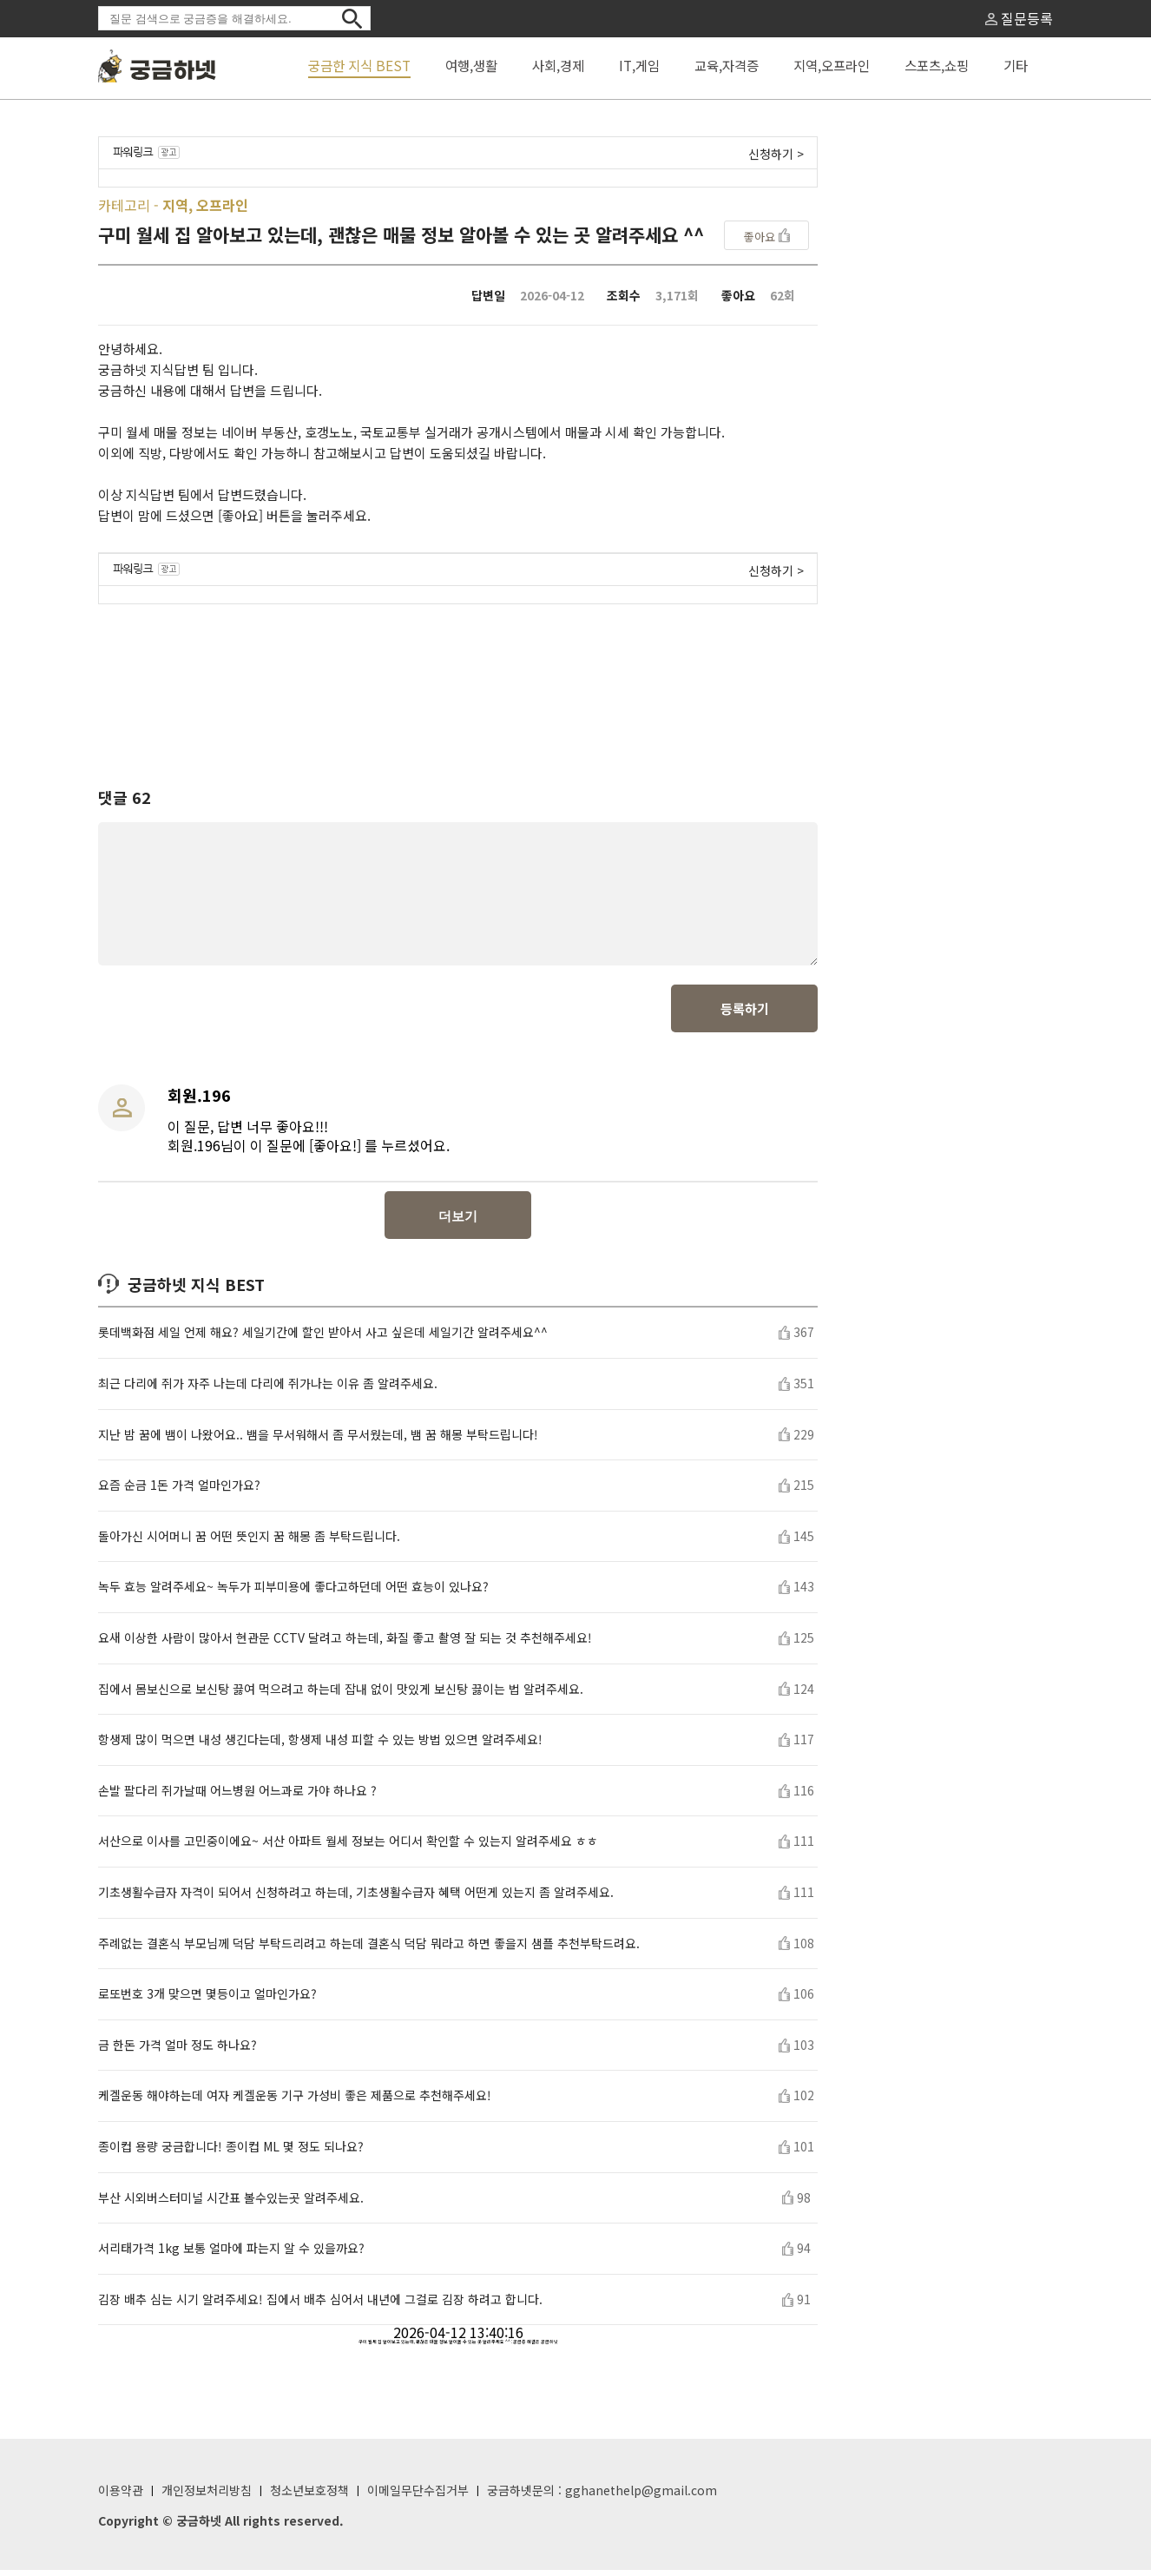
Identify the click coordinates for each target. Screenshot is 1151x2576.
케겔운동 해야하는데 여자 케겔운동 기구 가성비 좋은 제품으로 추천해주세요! (294, 2101)
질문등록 (1019, 18)
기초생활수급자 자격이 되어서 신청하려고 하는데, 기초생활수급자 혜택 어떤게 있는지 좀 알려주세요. (356, 1898)
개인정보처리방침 (206, 2496)
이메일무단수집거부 (418, 2496)
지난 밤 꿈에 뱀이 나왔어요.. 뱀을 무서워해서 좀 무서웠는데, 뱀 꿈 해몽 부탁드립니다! (318, 1441)
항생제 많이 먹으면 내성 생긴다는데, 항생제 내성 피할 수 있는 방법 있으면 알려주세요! (320, 1745)
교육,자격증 (726, 65)
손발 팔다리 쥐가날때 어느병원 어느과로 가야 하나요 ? (237, 1797)
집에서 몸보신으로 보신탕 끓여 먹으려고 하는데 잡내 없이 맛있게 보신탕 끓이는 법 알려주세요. (340, 1695)
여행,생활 (471, 65)
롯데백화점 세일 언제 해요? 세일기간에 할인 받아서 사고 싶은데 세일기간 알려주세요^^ (323, 1338)
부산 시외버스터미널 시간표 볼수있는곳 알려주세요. (231, 2204)
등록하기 (744, 1014)
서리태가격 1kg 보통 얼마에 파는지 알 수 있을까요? (231, 2254)
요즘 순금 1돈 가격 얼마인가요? (179, 1491)
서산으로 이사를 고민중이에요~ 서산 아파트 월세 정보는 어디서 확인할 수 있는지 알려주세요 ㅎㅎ (348, 1847)
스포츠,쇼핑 (936, 65)
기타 (1015, 65)
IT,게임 (639, 65)
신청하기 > (776, 153)
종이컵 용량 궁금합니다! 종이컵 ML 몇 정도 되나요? (231, 2152)
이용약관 (120, 2496)
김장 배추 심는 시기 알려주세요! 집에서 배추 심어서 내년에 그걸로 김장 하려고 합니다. (320, 2305)
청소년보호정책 (309, 2496)
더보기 (457, 1222)
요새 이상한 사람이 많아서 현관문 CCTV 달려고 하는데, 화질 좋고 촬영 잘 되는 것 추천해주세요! (345, 1644)
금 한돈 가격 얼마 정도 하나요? (177, 2051)
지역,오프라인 (831, 65)
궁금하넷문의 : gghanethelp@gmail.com (602, 2496)
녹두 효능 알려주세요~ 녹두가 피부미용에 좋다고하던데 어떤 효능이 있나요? (293, 1592)
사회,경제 (558, 65)
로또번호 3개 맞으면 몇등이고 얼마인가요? (207, 2000)
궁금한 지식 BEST (359, 65)
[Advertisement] (458, 679)
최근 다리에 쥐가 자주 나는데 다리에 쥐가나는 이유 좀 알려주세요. (267, 1389)
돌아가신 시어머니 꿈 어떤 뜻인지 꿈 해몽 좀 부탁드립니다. (249, 1542)
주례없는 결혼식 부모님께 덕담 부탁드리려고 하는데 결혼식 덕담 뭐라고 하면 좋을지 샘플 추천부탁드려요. (369, 1949)
